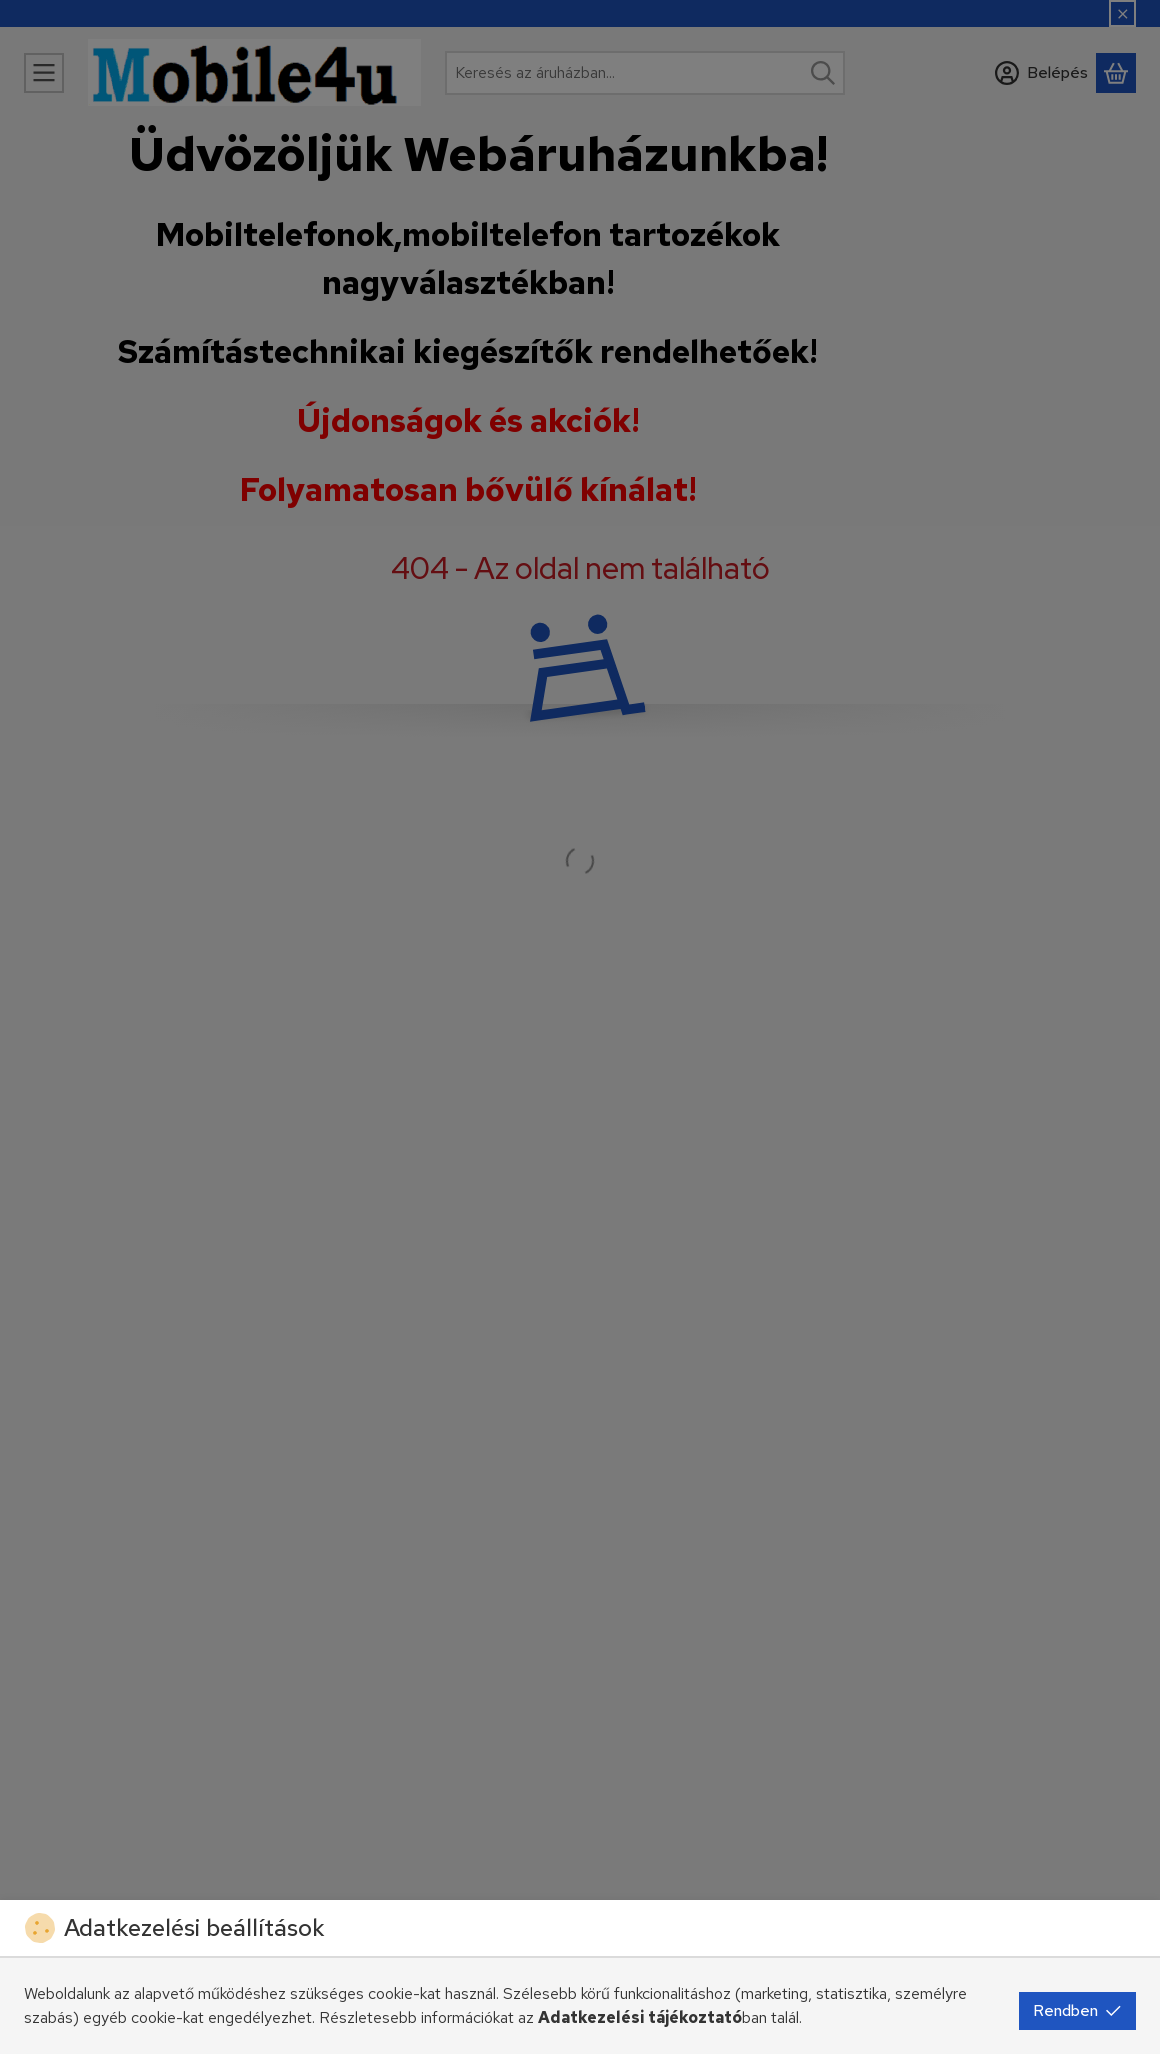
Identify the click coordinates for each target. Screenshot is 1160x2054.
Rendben (1077, 2010)
